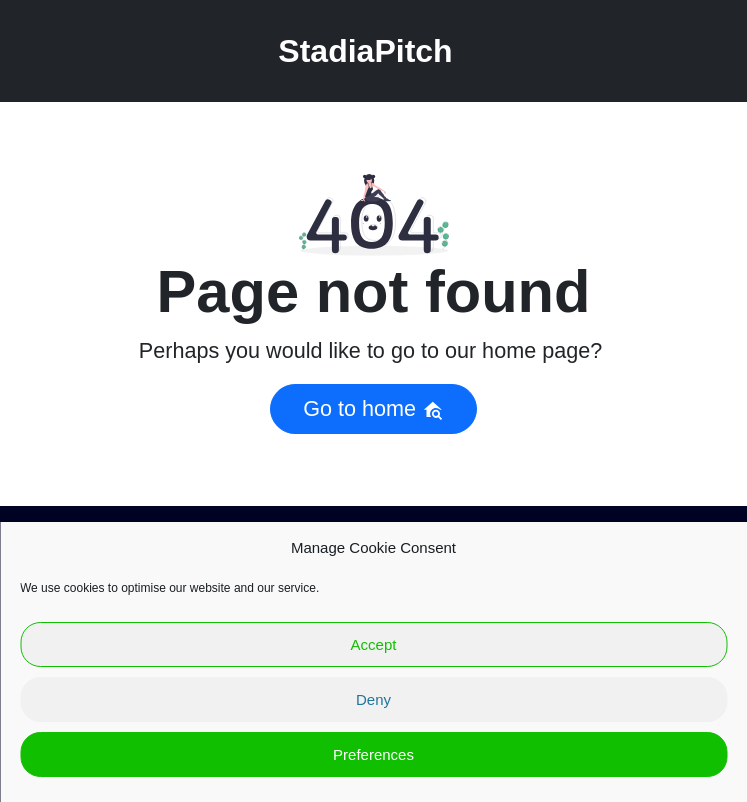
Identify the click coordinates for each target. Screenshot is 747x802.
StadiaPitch (365, 51)
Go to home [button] (373, 408)
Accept (374, 644)
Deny (373, 699)
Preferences (373, 754)
